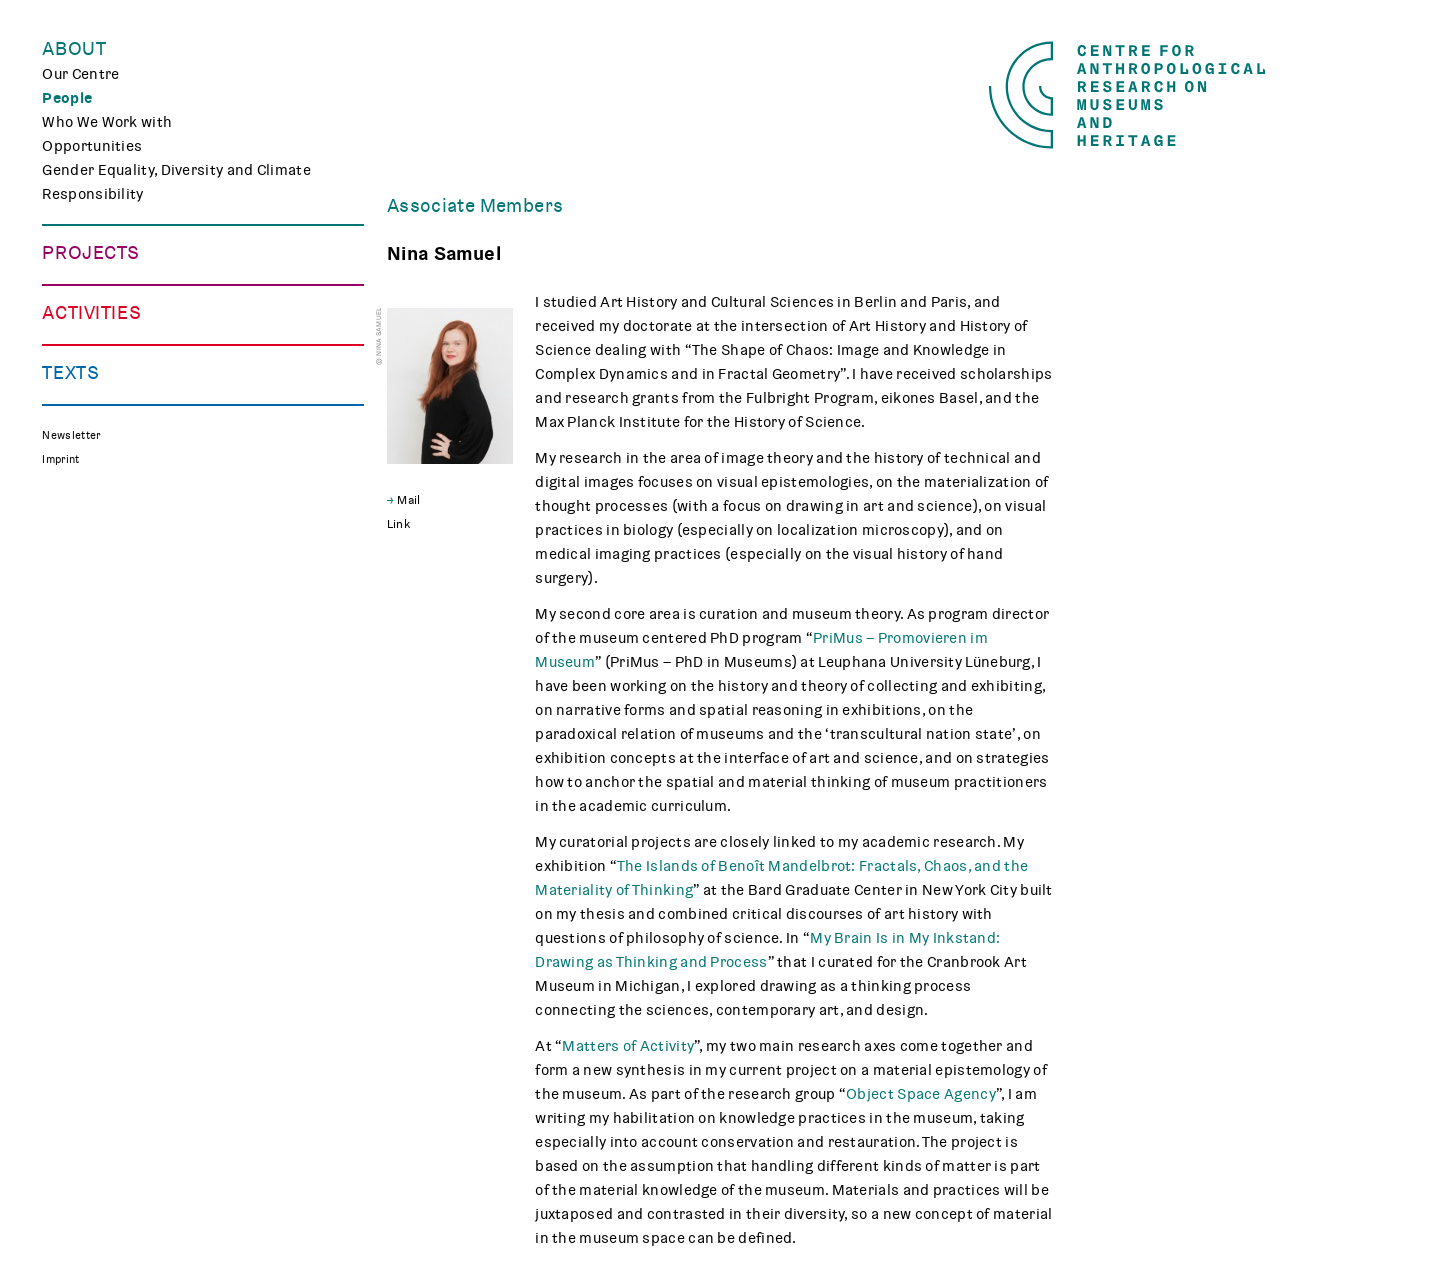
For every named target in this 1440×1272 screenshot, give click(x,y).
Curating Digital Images (124, 326)
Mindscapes (85, 374)
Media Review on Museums (136, 734)
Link (398, 524)
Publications (86, 686)
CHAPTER (75, 350)
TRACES (70, 302)
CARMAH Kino (90, 602)
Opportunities (92, 146)
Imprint (60, 819)
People (67, 98)
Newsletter (71, 795)
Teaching (73, 554)
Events (66, 506)
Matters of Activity (628, 1046)
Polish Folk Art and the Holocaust (159, 398)
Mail (408, 500)
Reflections (82, 710)
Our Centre (80, 74)
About (74, 49)
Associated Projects (113, 422)
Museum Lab (86, 578)
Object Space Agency (921, 1094)
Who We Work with (107, 122)
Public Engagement (110, 530)
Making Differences (110, 278)
